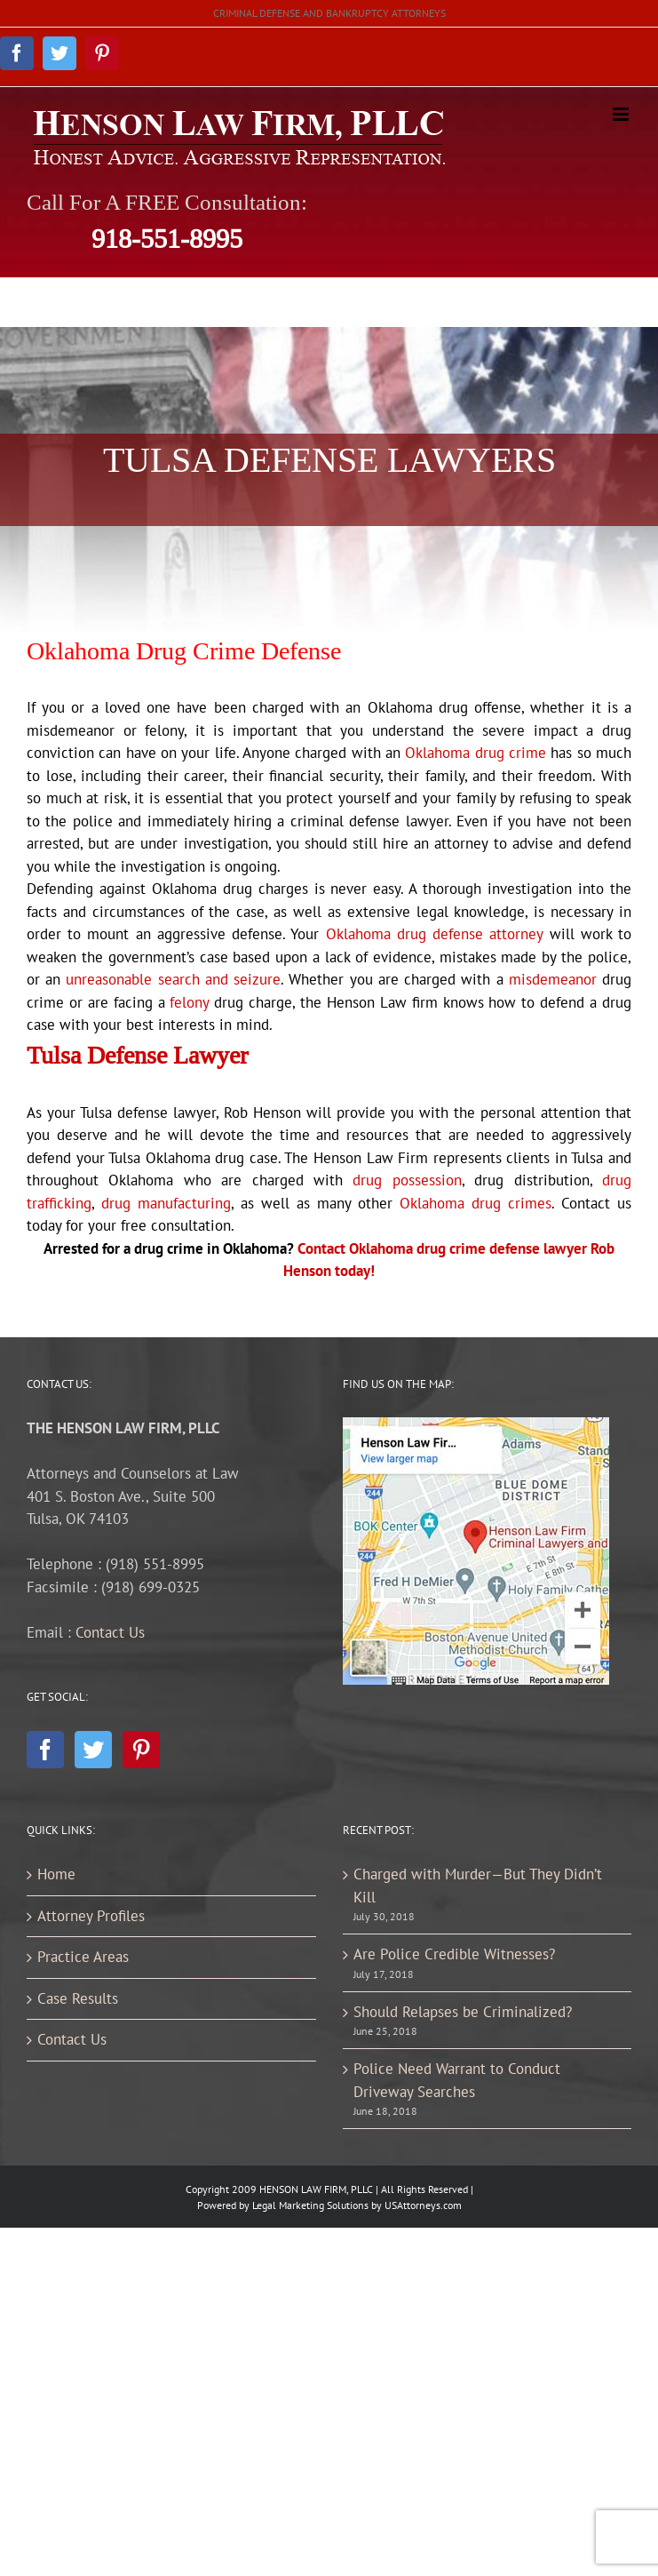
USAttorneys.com (423, 2205)
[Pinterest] (141, 1749)
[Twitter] (93, 1749)
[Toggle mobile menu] (622, 114)
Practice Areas (83, 1956)
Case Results (77, 1998)
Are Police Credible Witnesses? (454, 1954)
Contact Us (110, 1632)
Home (56, 1874)
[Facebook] (45, 1749)
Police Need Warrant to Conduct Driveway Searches (456, 2080)
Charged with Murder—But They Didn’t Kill (477, 1885)
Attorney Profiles (91, 1916)
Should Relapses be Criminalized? (462, 2012)
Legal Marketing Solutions (310, 2205)
